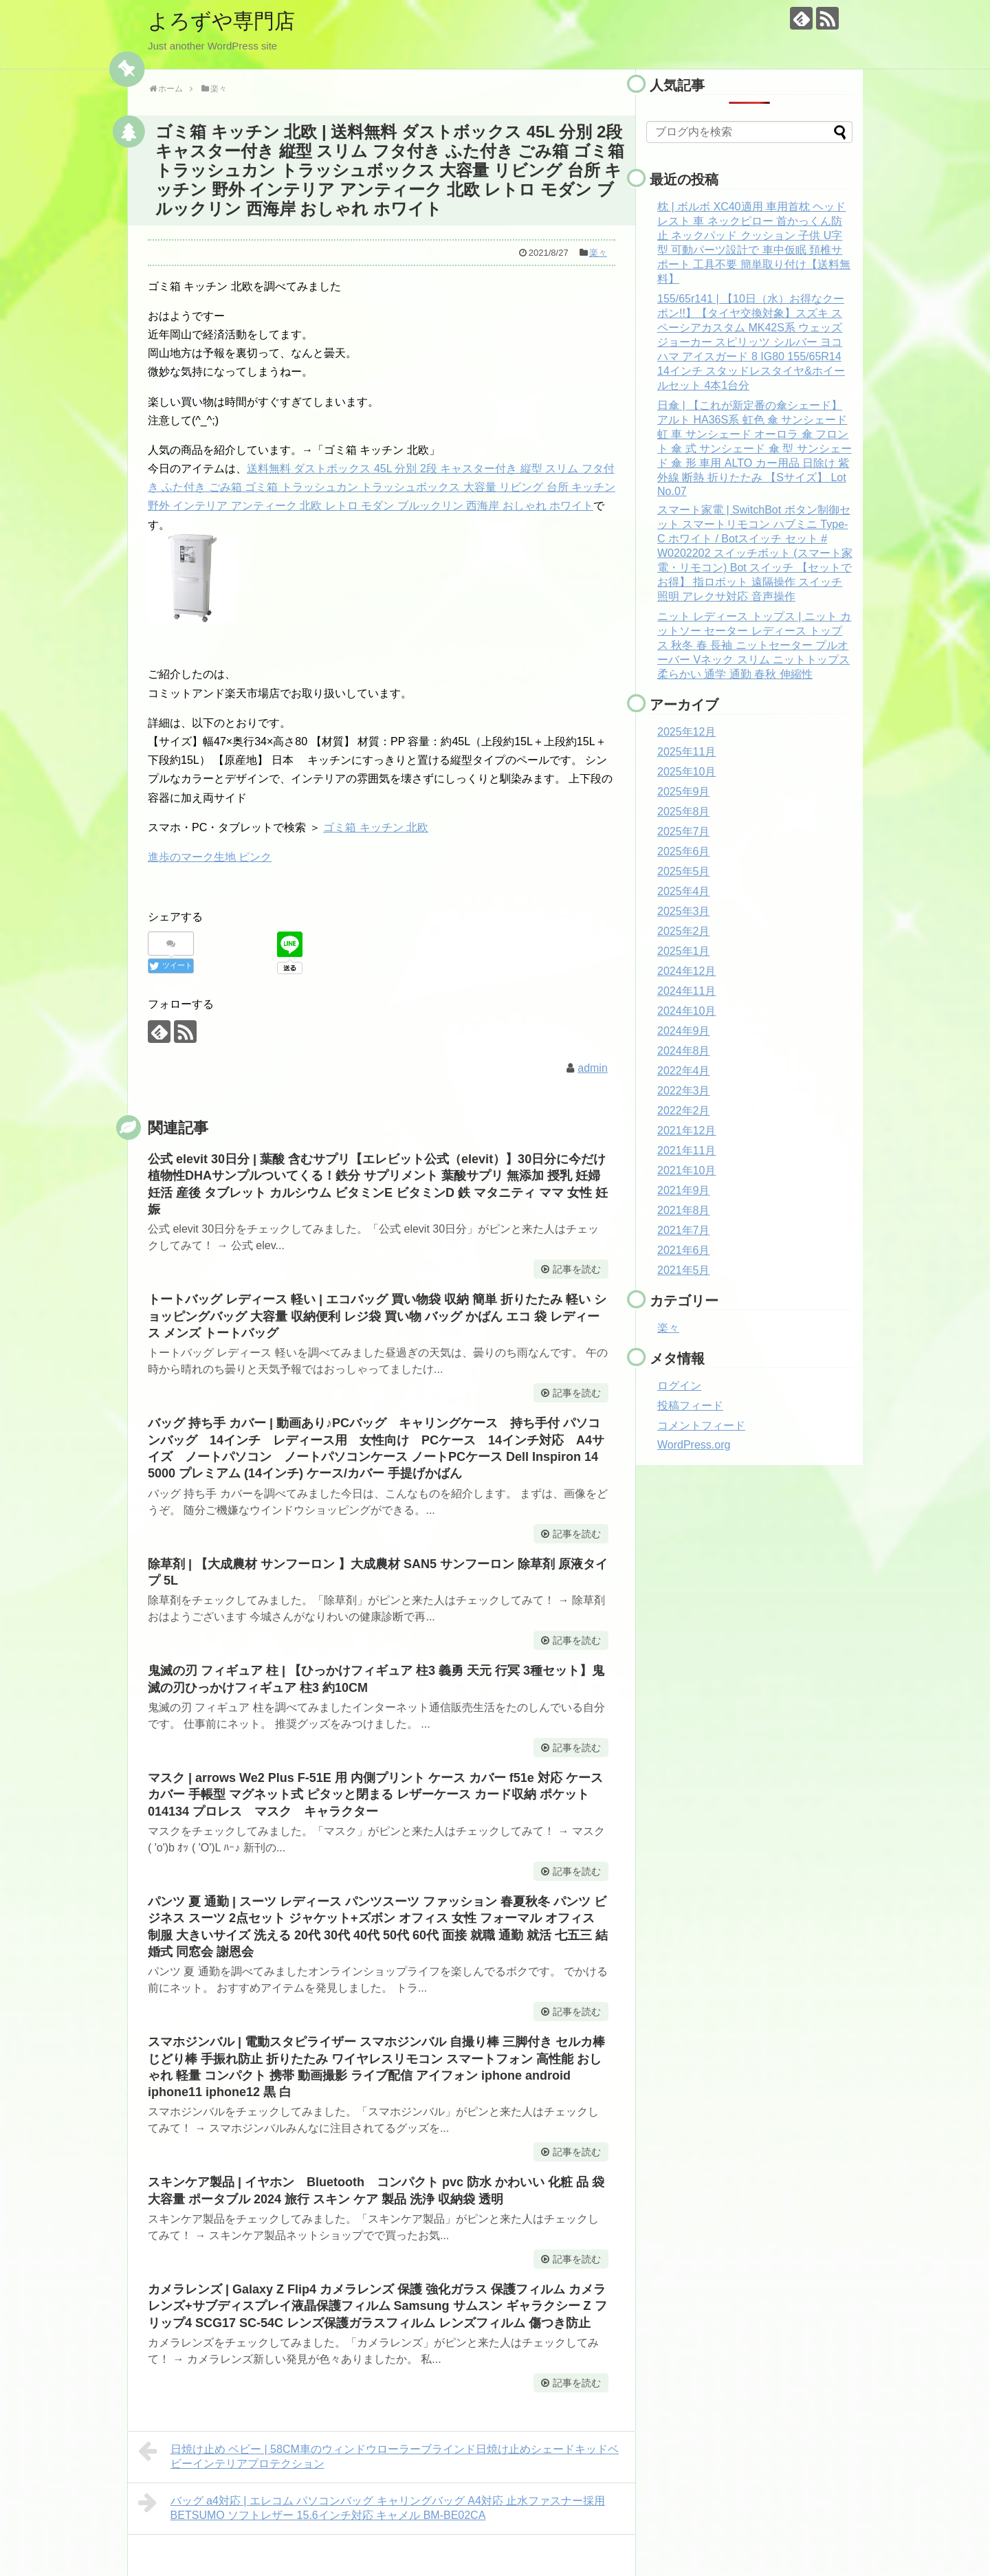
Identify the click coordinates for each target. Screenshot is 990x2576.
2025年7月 (683, 831)
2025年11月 (686, 752)
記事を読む (577, 1269)
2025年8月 (683, 811)
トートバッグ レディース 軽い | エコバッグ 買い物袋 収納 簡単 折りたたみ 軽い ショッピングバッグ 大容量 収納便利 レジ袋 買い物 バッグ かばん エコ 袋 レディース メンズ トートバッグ (377, 1316)
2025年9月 (683, 791)
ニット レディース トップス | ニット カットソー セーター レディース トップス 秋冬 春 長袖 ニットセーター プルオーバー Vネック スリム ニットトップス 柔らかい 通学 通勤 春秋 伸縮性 (754, 645)
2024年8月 (683, 1051)
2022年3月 (683, 1091)
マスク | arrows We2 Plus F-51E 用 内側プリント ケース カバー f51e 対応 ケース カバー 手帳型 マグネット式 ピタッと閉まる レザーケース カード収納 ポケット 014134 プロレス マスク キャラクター (375, 1794)
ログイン (679, 1385)
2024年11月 (686, 991)
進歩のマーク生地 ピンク (210, 857)
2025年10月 (686, 772)
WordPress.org (693, 1445)
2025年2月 (683, 931)
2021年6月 (683, 1250)
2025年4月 (683, 891)
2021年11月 (686, 1150)
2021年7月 (683, 1230)
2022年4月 (683, 1071)
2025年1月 (683, 951)
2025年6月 (683, 851)
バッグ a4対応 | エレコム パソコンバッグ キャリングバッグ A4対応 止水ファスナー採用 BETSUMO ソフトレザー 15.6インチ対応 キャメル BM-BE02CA (371, 2506)
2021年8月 (683, 1210)
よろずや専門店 (221, 21)
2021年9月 (683, 1190)
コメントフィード (701, 1425)
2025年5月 (683, 871)
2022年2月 (683, 1110)
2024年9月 (683, 1031)
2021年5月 (683, 1270)
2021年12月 (686, 1130)
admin (593, 1068)
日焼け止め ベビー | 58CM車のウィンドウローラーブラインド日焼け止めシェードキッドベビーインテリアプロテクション (378, 2454)
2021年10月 (686, 1170)
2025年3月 (683, 911)
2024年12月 (686, 971)
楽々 (598, 252)
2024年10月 (686, 1011)
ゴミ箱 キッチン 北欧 (375, 827)
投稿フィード (690, 1405)
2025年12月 (686, 732)
